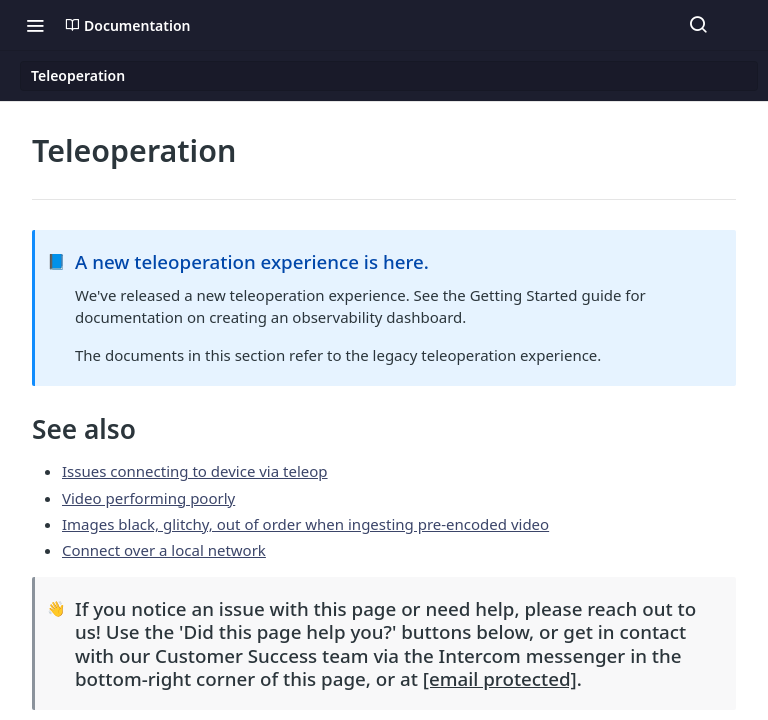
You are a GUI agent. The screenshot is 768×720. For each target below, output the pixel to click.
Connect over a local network (164, 550)
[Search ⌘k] (698, 25)
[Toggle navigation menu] (35, 25)
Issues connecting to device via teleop (195, 471)
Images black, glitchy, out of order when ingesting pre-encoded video (305, 524)
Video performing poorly (148, 498)
